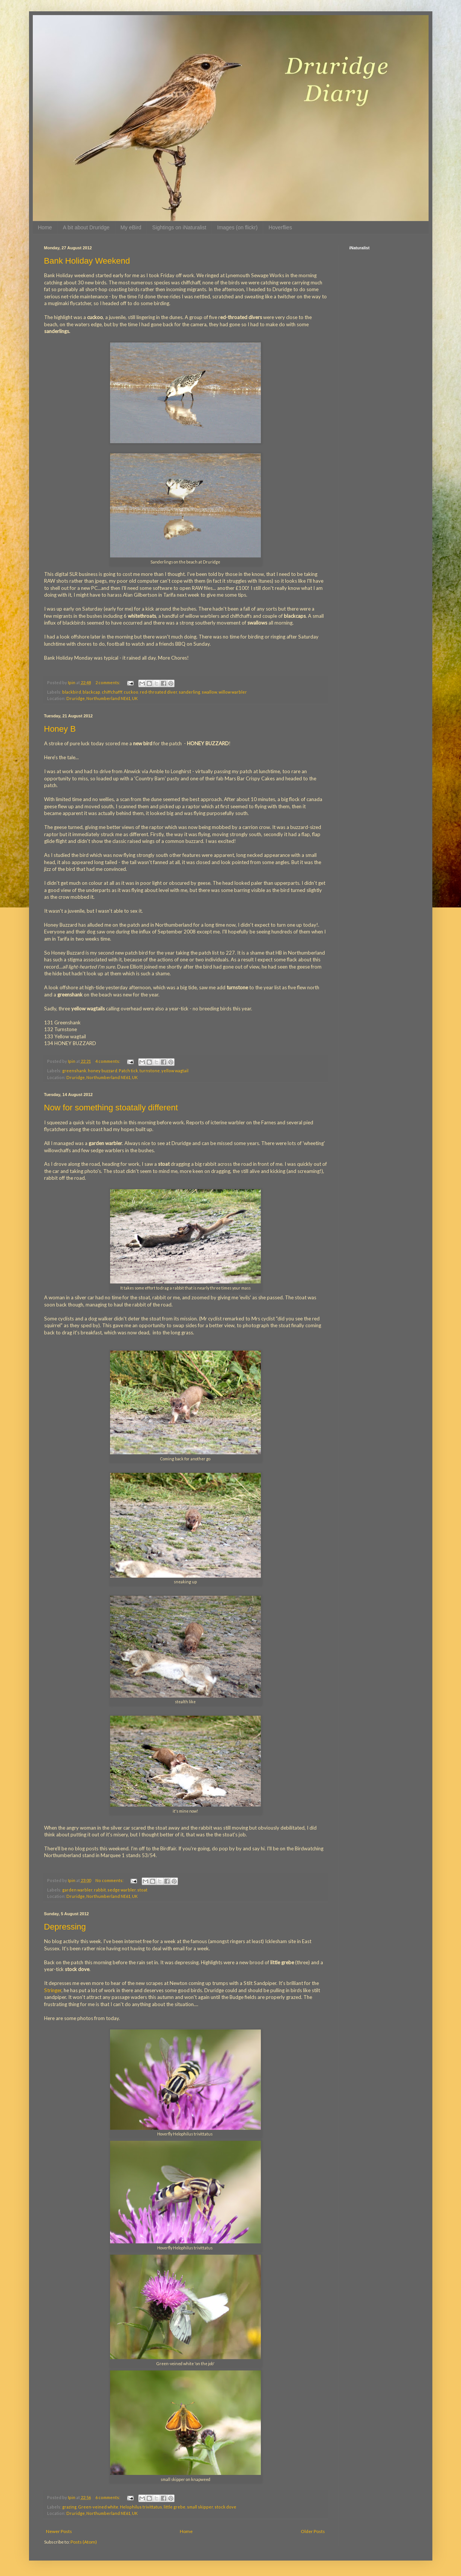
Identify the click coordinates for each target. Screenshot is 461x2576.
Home (45, 227)
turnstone (149, 1070)
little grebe (174, 2506)
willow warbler (233, 691)
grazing (69, 2506)
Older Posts (313, 2531)
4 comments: (108, 1061)
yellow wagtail (174, 1070)
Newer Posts (59, 2531)
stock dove (225, 2506)
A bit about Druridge (86, 227)
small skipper (200, 2506)
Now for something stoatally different (111, 1107)
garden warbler (77, 1889)
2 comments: (108, 682)
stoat (142, 1889)
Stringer (52, 1990)
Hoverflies (280, 227)
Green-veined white (98, 2506)
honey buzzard (102, 1070)
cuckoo (131, 691)
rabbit (100, 1889)
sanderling (189, 691)
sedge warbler (121, 1889)
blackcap (91, 691)
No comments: (109, 1880)
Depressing (65, 1926)
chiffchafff (112, 691)
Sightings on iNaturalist (179, 227)
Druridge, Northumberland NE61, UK (102, 698)
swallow (209, 691)
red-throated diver (158, 691)
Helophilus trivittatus (141, 2506)
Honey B (60, 729)
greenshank (74, 1070)
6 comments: (108, 2497)
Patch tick (128, 1070)
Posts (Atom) (83, 2542)
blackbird (71, 691)
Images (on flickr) (237, 227)
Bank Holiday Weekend (87, 261)
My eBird (131, 227)
